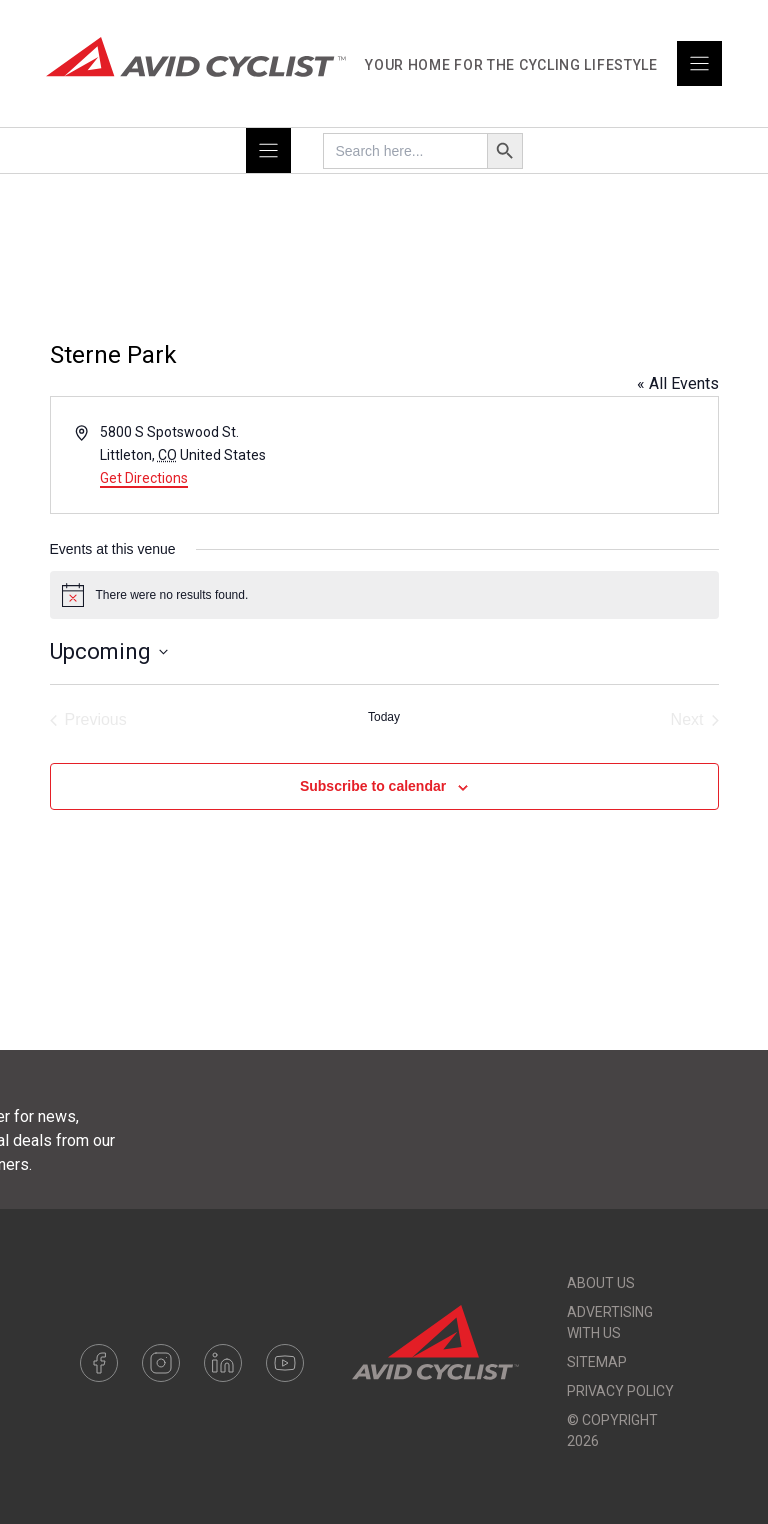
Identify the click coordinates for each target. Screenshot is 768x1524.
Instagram (161, 1363)
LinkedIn (223, 1363)
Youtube (285, 1363)
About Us (601, 1283)
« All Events (678, 383)
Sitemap (597, 1362)
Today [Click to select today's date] (384, 717)
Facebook (99, 1363)
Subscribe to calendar (373, 786)
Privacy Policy (620, 1391)
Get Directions (144, 478)
